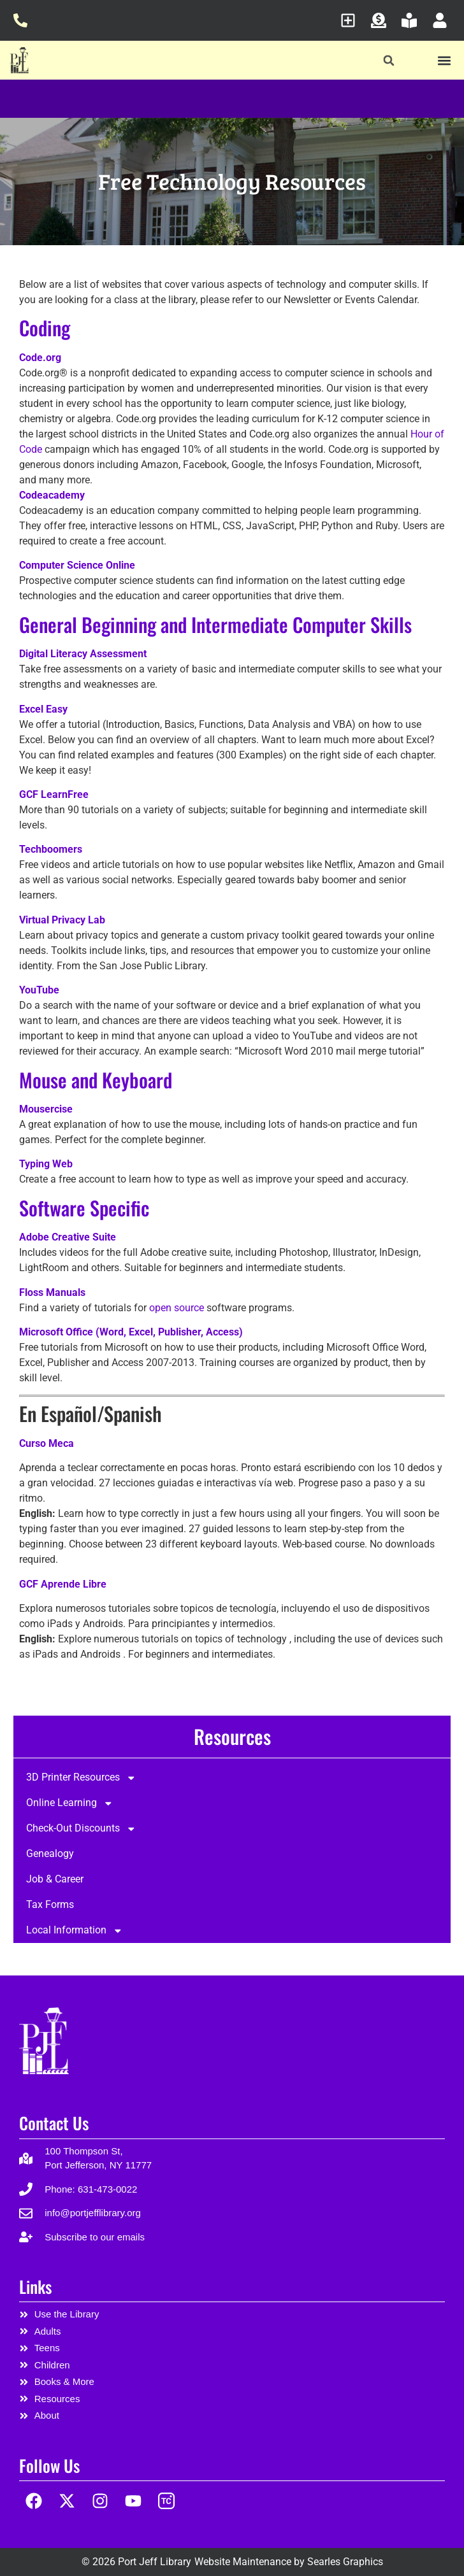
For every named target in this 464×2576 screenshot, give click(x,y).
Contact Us (54, 2122)
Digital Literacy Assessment (83, 654)
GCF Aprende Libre (62, 1584)
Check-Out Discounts (81, 1829)
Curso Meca (46, 1443)
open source (176, 1308)
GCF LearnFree (54, 794)
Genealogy (50, 1854)
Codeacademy (52, 495)
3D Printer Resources (81, 1778)
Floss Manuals (52, 1292)
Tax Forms (50, 1905)
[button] (389, 61)
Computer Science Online (77, 565)
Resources (232, 1736)
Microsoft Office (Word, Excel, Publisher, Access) (131, 1332)
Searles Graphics (345, 2562)
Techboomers (50, 849)
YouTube (39, 990)
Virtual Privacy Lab (62, 920)
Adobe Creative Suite (67, 1237)
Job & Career (54, 1879)
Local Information (74, 1930)
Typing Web (46, 1164)
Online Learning (69, 1803)
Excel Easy (43, 709)
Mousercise (46, 1109)
